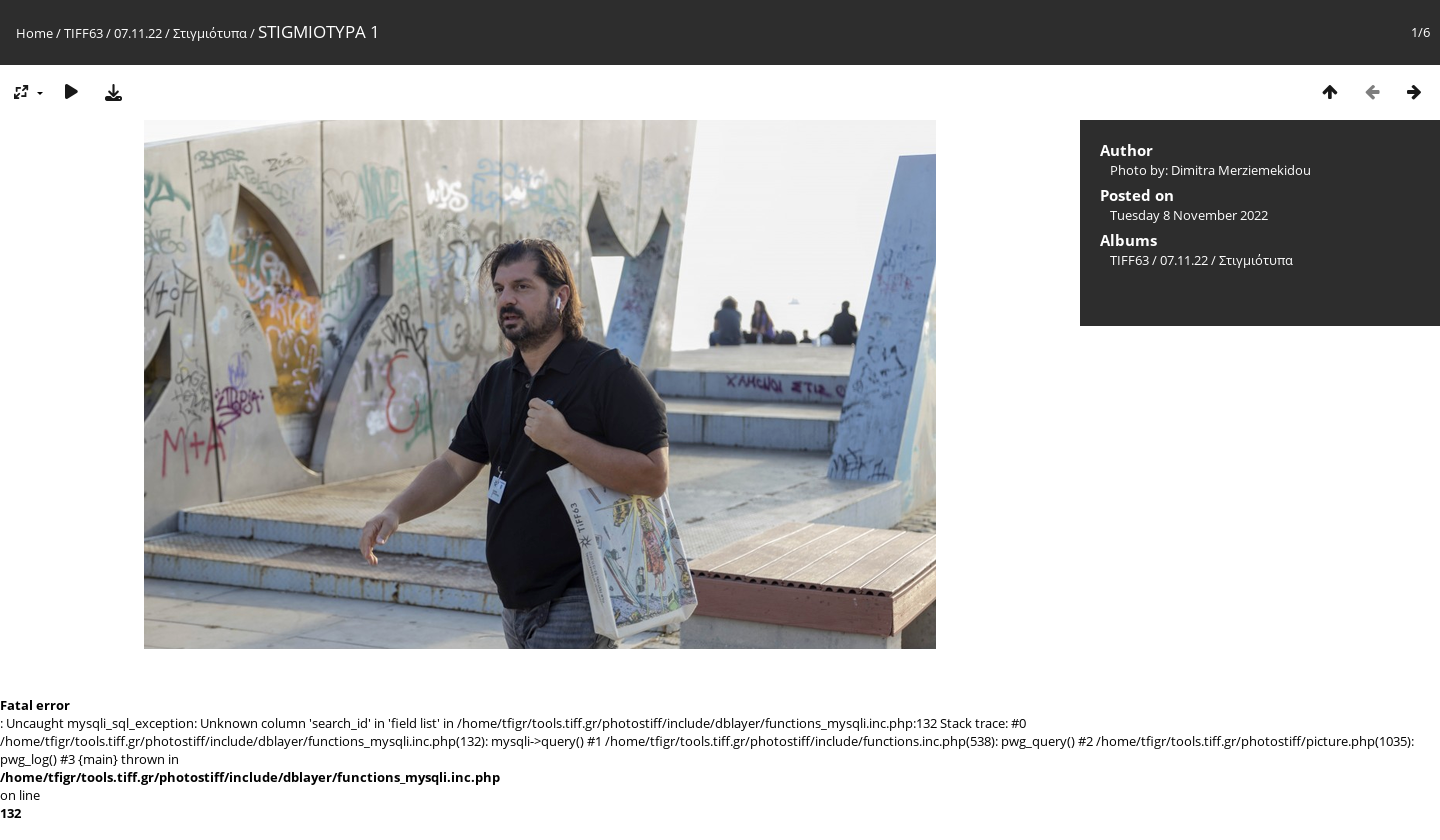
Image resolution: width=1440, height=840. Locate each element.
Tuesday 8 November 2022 (1189, 215)
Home (34, 33)
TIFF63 (83, 33)
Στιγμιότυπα (210, 33)
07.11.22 (138, 33)
